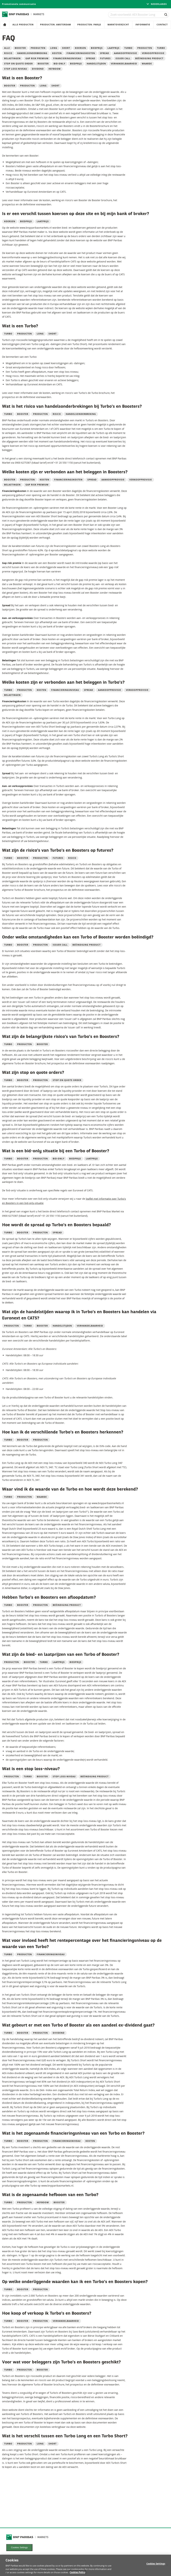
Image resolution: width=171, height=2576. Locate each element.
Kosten (57, 53)
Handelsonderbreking (32, 53)
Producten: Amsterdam (55, 24)
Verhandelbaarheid (124, 63)
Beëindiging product (149, 58)
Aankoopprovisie (125, 53)
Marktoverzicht (118, 24)
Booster (20, 48)
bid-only (59, 63)
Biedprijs (76, 63)
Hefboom (55, 68)
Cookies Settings (19, 2547)
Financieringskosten (81, 53)
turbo (128, 48)
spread (104, 53)
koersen (80, 48)
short (66, 48)
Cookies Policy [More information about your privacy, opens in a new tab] (77, 2572)
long (53, 48)
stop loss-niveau (15, 68)
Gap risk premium (36, 58)
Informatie (142, 24)
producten (144, 48)
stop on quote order (18, 63)
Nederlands (156, 4)
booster (43, 63)
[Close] (167, 2565)
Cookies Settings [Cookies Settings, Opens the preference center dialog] (155, 2564)
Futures (105, 58)
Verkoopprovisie (153, 53)
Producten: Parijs (89, 24)
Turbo (161, 48)
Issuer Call (123, 58)
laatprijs (113, 48)
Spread (90, 58)
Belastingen (12, 58)
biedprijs (97, 48)
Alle (7, 48)
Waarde (147, 63)
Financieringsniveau (67, 58)
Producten (38, 48)
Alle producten (23, 24)
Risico (8, 53)
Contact (162, 24)
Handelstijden (96, 63)
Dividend (38, 68)
